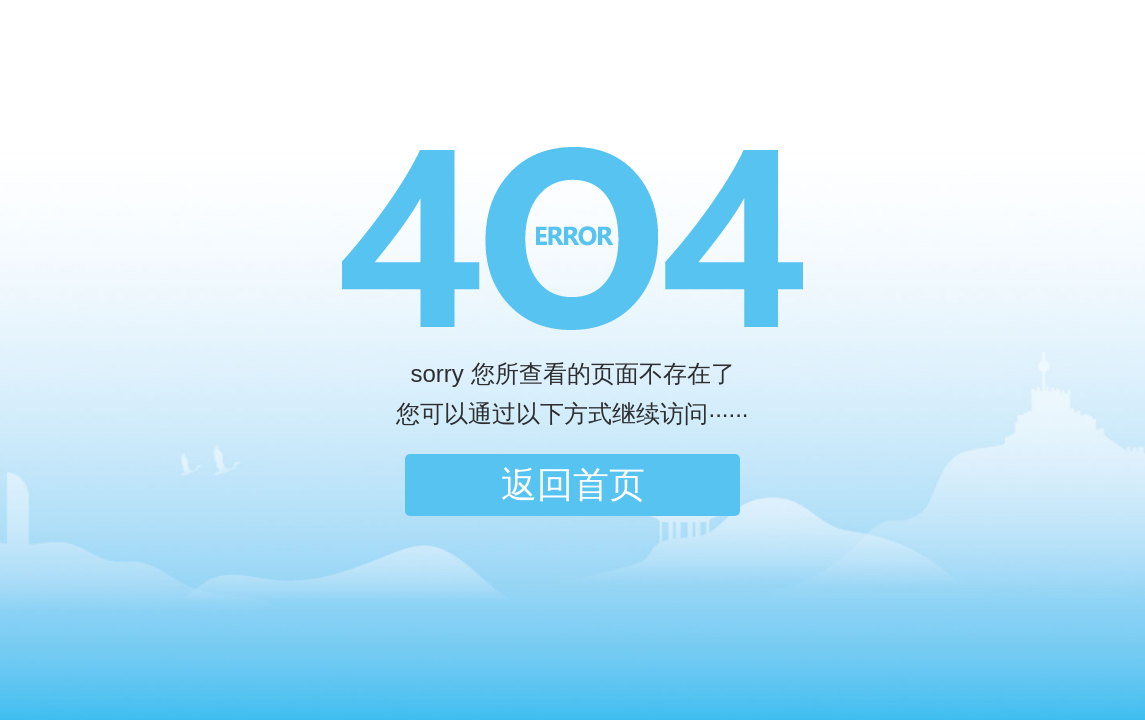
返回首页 (573, 484)
